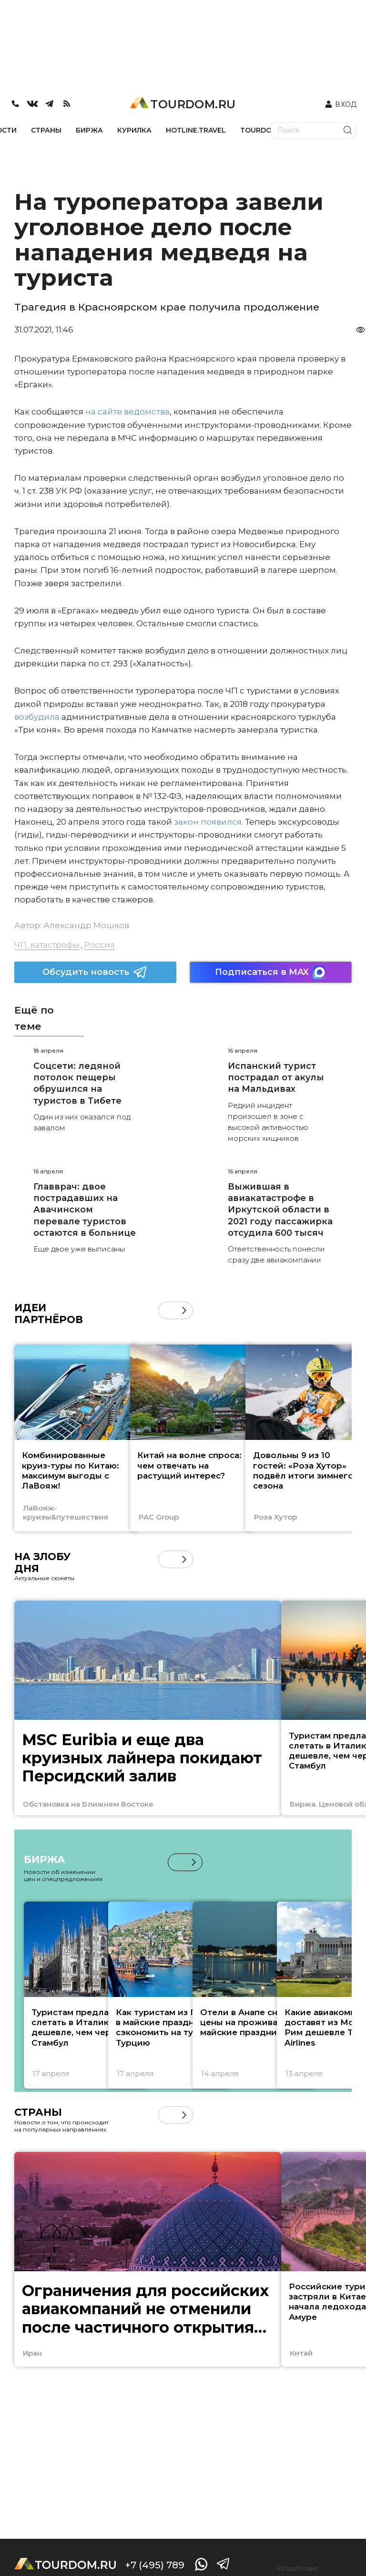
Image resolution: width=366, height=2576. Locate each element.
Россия (99, 945)
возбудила (37, 717)
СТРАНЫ (46, 130)
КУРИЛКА (134, 130)
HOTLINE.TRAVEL (196, 130)
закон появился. (208, 822)
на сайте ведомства (126, 411)
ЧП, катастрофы (47, 945)
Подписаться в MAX (270, 972)
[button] (184, 1310)
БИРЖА (89, 130)
